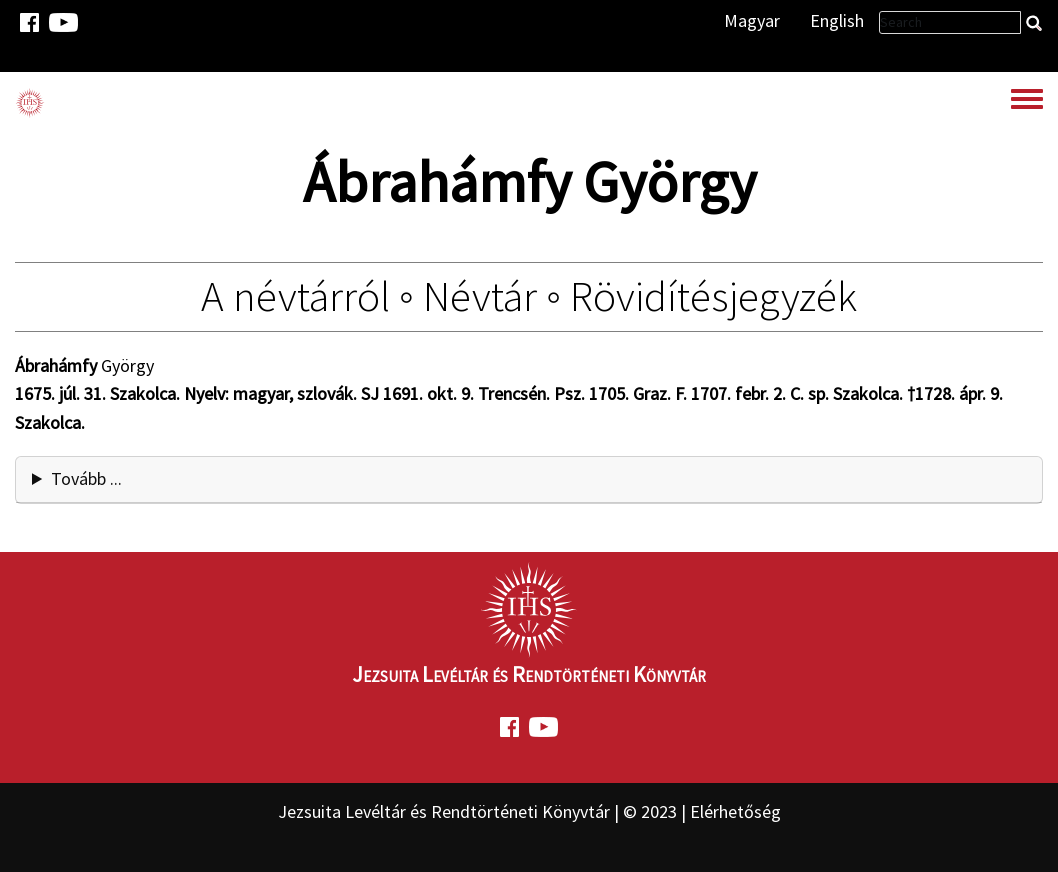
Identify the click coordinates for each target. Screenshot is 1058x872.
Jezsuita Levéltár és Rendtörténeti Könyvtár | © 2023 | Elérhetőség (529, 811)
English (837, 20)
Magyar (752, 20)
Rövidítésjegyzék (713, 296)
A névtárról (295, 296)
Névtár (480, 296)
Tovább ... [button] (86, 478)
